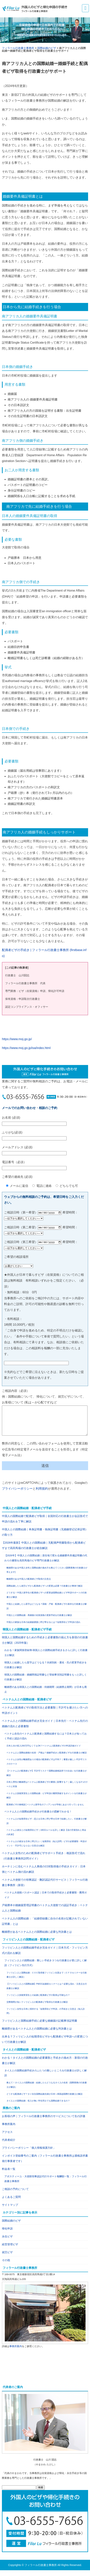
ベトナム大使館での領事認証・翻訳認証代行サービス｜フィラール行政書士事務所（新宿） (45, 1888)
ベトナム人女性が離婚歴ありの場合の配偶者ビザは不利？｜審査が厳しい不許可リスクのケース (47, 1767)
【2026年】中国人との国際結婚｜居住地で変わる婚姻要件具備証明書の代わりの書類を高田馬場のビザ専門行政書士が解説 (45, 1564)
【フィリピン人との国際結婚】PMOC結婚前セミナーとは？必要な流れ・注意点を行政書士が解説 (47, 1991)
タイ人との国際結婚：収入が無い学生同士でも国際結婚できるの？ (38, 2106)
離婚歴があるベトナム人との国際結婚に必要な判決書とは (37, 1937)
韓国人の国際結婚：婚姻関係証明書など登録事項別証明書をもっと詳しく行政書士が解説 (45, 1683)
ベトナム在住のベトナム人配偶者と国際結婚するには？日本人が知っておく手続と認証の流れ (45, 1742)
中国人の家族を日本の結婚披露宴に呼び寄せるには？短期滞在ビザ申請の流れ (43, 1628)
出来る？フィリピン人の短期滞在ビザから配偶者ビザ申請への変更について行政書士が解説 (45, 2045)
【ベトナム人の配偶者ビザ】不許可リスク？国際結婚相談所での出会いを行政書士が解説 (47, 1778)
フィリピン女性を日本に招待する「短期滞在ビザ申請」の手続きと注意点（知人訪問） (46, 2017)
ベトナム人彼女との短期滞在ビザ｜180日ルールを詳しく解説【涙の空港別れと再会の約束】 (46, 1838)
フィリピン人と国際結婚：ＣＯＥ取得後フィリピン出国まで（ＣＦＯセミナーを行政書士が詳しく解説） (47, 1980)
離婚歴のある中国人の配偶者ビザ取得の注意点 (29, 1585)
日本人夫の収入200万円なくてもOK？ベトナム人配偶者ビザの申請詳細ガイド (44, 1751)
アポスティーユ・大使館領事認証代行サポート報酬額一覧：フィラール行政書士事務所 (45, 2184)
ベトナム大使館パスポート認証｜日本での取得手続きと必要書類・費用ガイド (45, 1901)
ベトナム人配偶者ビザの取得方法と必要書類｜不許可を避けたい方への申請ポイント (45, 1716)
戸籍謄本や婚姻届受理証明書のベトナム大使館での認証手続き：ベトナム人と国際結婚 (45, 1913)
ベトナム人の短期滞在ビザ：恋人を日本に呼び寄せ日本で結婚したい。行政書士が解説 (47, 1826)
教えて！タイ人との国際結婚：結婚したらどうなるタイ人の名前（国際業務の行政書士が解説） (47, 2090)
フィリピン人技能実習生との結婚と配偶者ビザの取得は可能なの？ (38, 2001)
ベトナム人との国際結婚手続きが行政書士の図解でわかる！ (38, 1817)
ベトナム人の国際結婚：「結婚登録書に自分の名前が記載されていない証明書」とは (45, 1927)
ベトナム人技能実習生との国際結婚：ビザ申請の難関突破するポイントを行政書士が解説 (47, 1801)
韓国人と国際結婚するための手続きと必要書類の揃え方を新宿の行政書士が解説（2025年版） (45, 1646)
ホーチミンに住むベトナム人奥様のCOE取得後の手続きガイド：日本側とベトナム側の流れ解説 (44, 1875)
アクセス (7, 2137)
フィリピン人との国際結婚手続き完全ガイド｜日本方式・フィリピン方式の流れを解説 (45, 1956)
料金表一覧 (8, 2174)
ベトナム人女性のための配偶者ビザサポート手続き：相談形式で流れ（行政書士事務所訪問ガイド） (43, 1861)
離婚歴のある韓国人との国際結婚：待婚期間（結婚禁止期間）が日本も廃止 (45, 1695)
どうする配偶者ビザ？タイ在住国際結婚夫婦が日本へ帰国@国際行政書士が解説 (45, 2100)
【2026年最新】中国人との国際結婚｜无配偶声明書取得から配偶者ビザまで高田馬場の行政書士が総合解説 (44, 1551)
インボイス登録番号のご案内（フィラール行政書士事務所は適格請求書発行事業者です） (45, 2164)
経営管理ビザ (10, 2250)
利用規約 (42, 1494)
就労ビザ (7, 2258)
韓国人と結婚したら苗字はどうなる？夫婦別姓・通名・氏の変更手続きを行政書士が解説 (45, 1671)
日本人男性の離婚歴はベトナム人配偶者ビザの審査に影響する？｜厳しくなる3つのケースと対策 (47, 1790)
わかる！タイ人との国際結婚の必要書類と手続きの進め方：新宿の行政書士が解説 (45, 2066)
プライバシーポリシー (17, 1494)
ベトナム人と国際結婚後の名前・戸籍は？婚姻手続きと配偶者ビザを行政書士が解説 (47, 1758)
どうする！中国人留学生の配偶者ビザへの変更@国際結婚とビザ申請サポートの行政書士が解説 (47, 1600)
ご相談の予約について (15, 2194)
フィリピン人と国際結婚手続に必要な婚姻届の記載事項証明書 (39, 2026)
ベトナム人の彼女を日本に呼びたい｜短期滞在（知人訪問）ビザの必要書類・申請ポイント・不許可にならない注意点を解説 (47, 1849)
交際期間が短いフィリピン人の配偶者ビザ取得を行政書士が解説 (37, 2008)
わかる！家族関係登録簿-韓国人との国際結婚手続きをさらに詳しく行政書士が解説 (46, 1658)
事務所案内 (8, 2129)
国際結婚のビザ (11, 2226)
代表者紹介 (8, 2145)
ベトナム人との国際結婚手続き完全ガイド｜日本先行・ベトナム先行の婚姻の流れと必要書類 (45, 1729)
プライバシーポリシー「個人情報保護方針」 (29, 2153)
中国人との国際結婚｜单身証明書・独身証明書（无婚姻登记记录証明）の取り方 (45, 1538)
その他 (6, 2265)
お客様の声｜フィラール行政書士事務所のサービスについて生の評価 (43, 2121)
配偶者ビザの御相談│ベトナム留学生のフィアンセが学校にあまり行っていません (45, 1810)
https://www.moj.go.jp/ (17, 1039)
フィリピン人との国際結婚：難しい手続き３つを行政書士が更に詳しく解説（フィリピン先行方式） (45, 1968)
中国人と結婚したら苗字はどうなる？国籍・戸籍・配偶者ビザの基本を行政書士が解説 (47, 1612)
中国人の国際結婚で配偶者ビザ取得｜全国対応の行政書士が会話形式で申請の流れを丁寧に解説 (45, 1524)
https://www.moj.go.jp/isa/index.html (26, 1048)
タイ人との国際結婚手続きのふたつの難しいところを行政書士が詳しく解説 (45, 2079)
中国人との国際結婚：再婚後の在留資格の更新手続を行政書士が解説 (39, 1621)
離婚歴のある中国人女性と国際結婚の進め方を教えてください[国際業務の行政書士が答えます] (47, 1575)
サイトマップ (10, 2210)
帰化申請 (7, 2234)
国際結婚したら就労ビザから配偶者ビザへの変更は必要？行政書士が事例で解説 (45, 1591)
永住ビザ (7, 2242)
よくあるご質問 (11, 2202)
